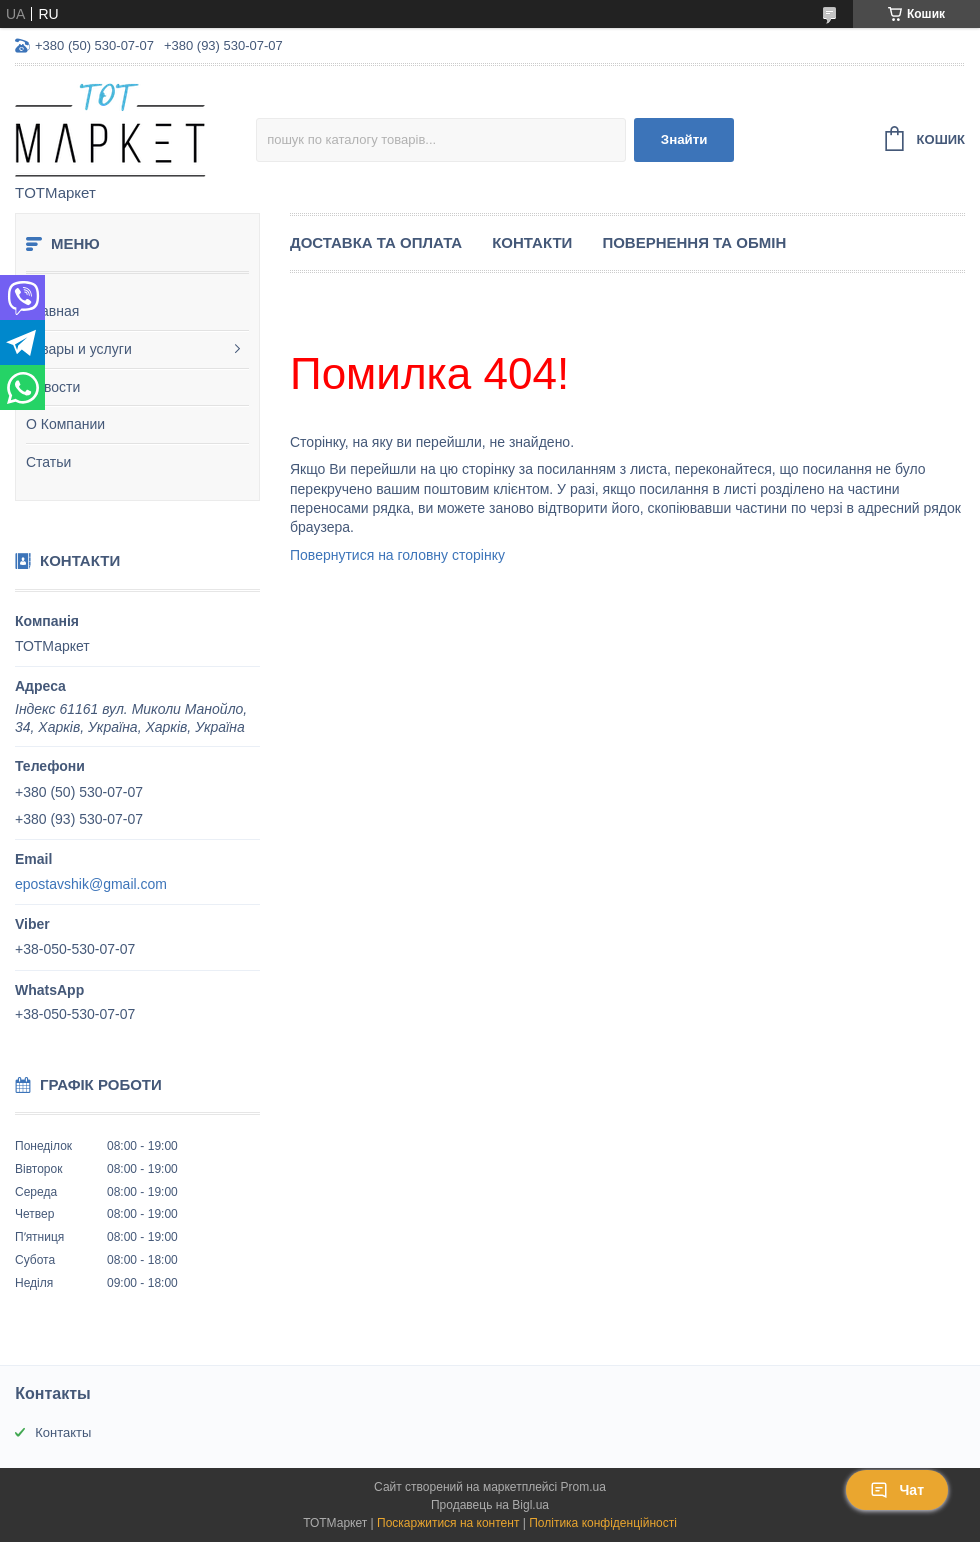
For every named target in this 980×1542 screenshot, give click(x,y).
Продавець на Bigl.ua (490, 1505)
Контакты (63, 1432)
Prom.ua (583, 1487)
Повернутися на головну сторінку (397, 555)
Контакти (532, 242)
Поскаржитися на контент (448, 1523)
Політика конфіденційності (603, 1523)
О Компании (65, 424)
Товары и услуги (79, 349)
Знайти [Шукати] (684, 139)
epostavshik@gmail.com (91, 884)
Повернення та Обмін (694, 242)
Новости (53, 387)
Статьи (48, 462)
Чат (897, 1490)
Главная (52, 311)
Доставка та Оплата (376, 242)
